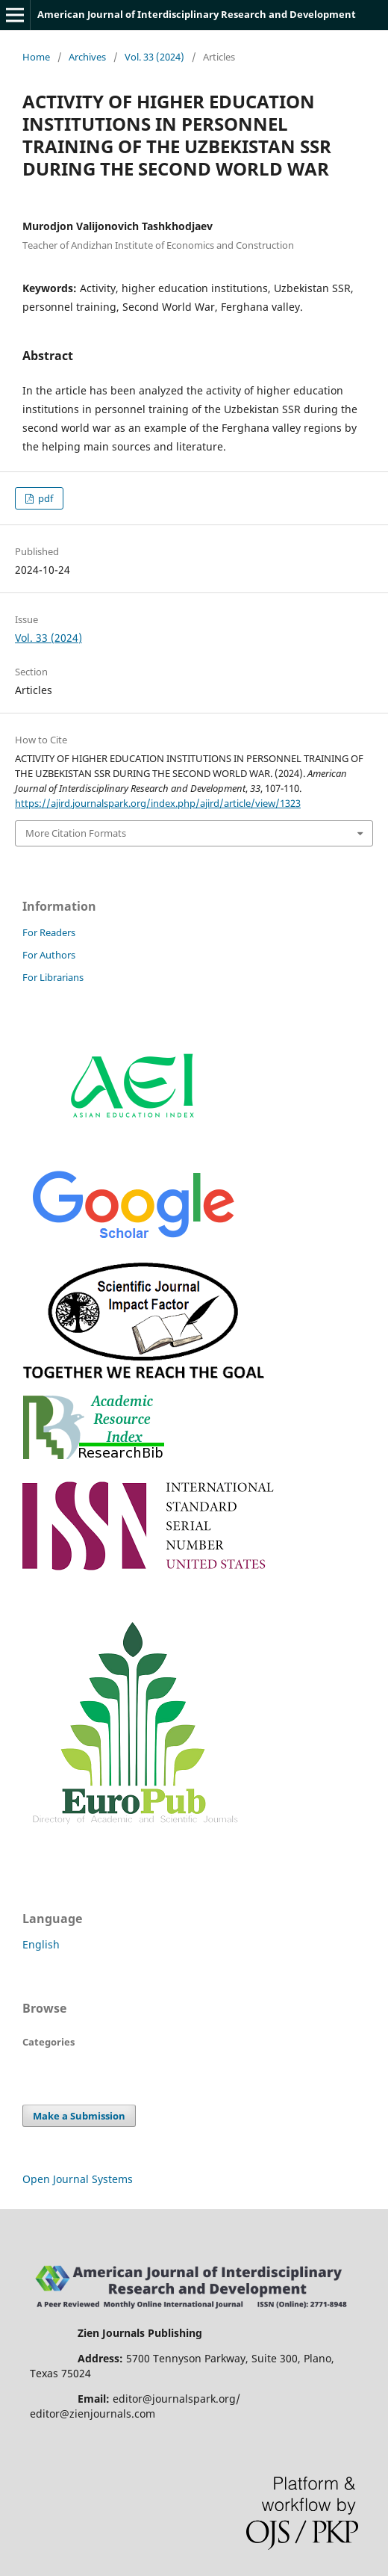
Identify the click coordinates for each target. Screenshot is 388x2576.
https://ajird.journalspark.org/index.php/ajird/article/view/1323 (158, 803)
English (41, 1944)
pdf (44, 498)
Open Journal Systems (77, 2179)
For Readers (48, 932)
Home (36, 57)
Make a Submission (79, 2116)
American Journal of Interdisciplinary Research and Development (196, 14)
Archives (87, 57)
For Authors (48, 955)
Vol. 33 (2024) (154, 57)
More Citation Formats (75, 833)
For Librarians (53, 977)
